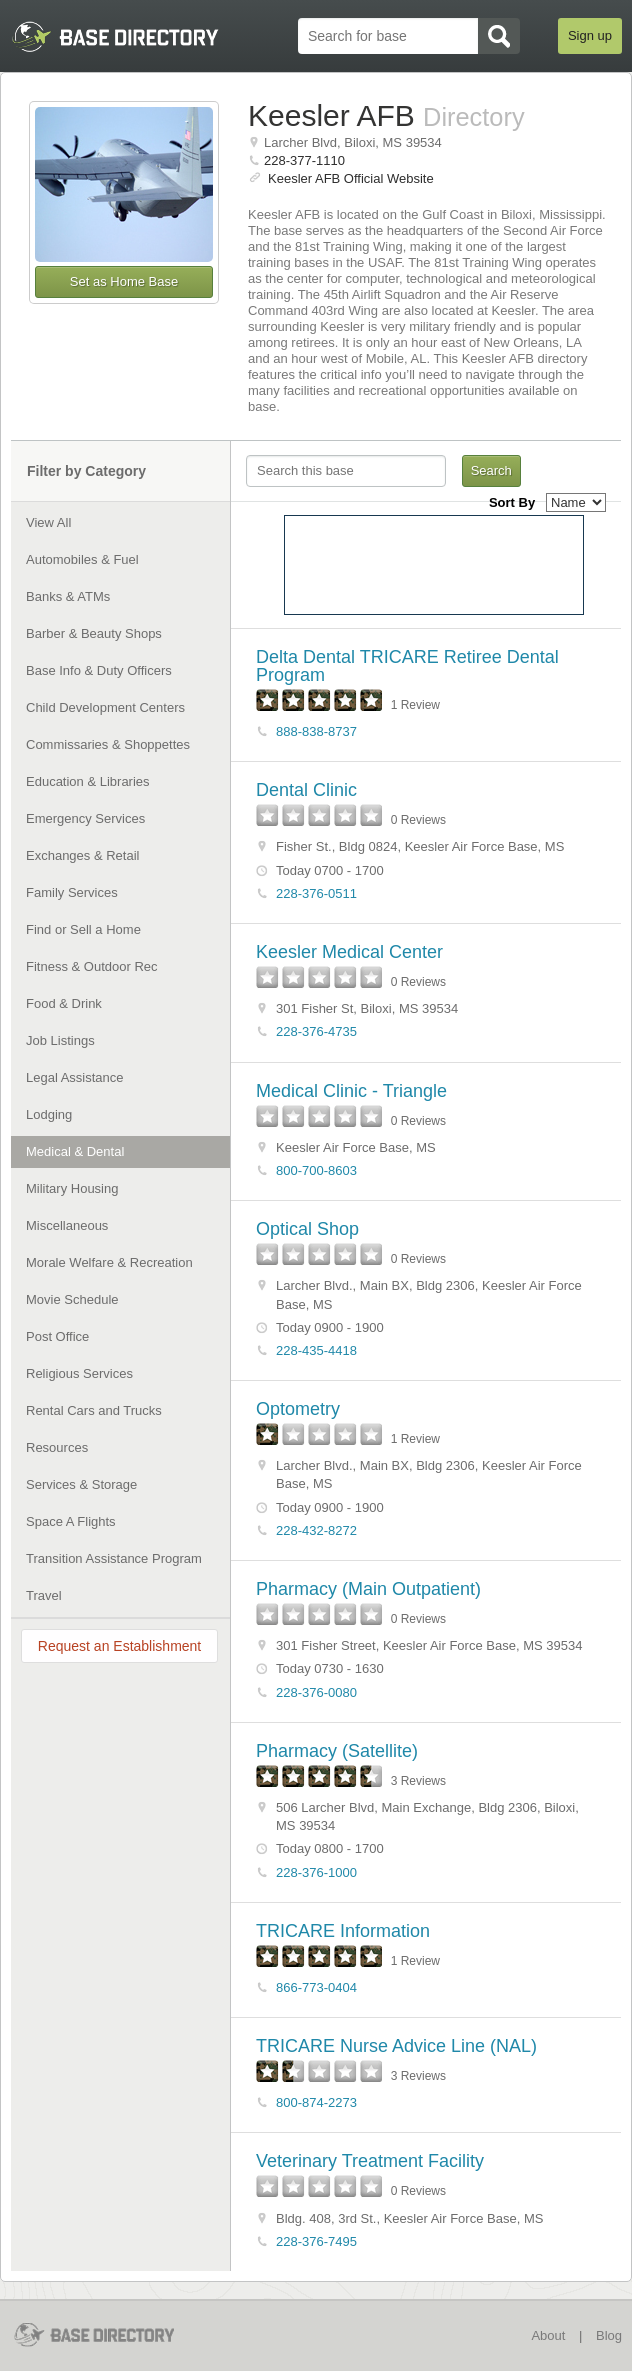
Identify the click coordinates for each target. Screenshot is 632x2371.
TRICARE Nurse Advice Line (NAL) (396, 2046)
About (548, 2335)
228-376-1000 (316, 1872)
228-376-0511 (316, 893)
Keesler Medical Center (349, 952)
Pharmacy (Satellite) (337, 1751)
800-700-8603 (316, 1170)
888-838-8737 (316, 731)
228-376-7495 (316, 2241)
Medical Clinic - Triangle (351, 1091)
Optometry (298, 1409)
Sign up (590, 35)
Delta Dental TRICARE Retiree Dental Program (407, 666)
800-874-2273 (316, 2102)
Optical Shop (307, 1229)
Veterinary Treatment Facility (370, 2161)
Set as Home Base (124, 281)
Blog (609, 2335)
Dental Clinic (306, 790)
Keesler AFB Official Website (351, 178)
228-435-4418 (316, 1350)
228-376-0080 (316, 1692)
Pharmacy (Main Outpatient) (368, 1589)
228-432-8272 (316, 1530)
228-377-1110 (304, 160)
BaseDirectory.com (107, 2334)
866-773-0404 (316, 1987)
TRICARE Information (343, 1931)
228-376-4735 (316, 1031)
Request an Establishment (119, 1646)
